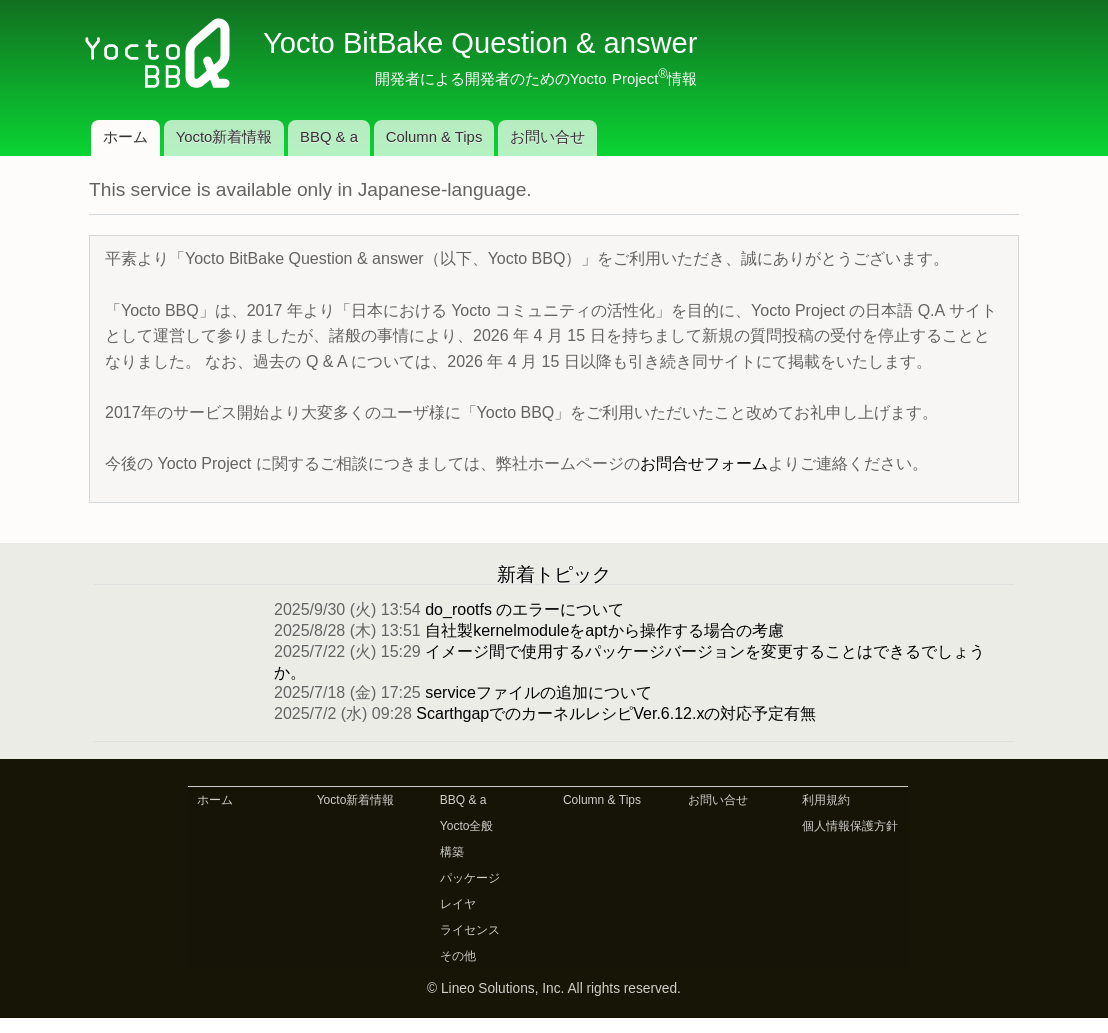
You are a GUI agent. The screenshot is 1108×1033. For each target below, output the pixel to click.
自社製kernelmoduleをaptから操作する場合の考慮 (604, 630)
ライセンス (470, 930)
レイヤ (458, 904)
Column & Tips (434, 137)
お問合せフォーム (704, 463)
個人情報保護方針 (850, 826)
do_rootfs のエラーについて (524, 609)
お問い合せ (547, 137)
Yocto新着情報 (224, 137)
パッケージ (470, 878)
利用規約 (826, 800)
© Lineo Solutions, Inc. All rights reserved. (554, 988)
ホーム (125, 137)
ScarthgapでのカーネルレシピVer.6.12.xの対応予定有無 (616, 713)
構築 (452, 852)
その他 (458, 956)
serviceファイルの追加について (538, 692)
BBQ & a (329, 137)
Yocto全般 (467, 826)
